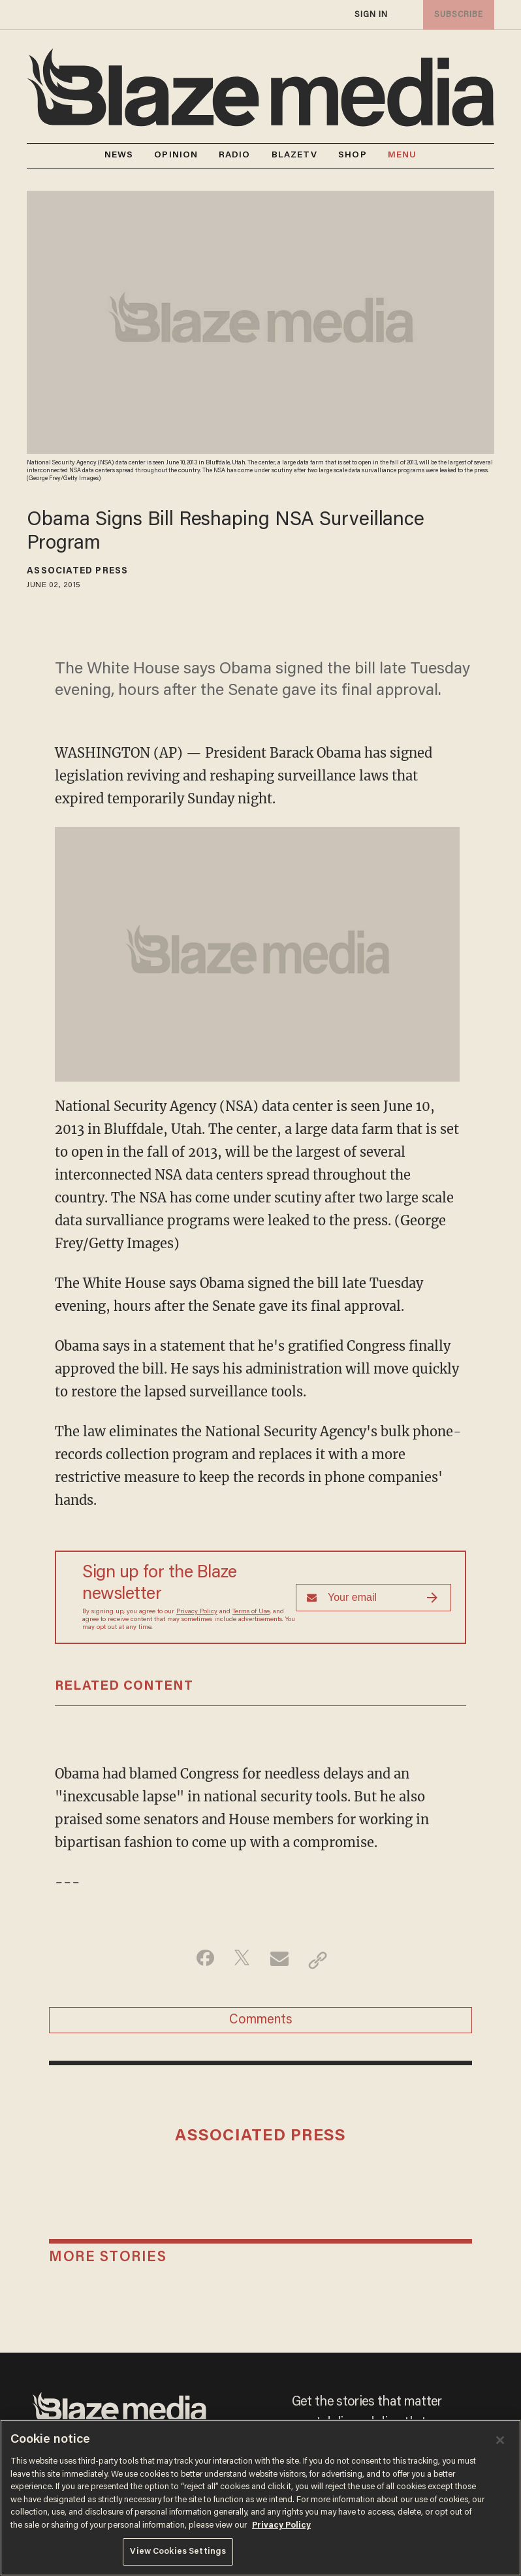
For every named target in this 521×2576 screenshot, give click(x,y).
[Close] (500, 2440)
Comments (260, 2024)
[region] (260, 2497)
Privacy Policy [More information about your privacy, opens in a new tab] (281, 2525)
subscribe (456, 14)
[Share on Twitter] (240, 1960)
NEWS (118, 155)
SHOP (352, 155)
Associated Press (77, 571)
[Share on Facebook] (199, 1960)
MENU (402, 156)
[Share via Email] (281, 1960)
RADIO (235, 155)
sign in (371, 14)
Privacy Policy (196, 1612)
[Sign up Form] (373, 1597)
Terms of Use (251, 1612)
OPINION (176, 155)
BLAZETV (295, 155)
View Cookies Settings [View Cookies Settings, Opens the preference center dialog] (178, 2551)
